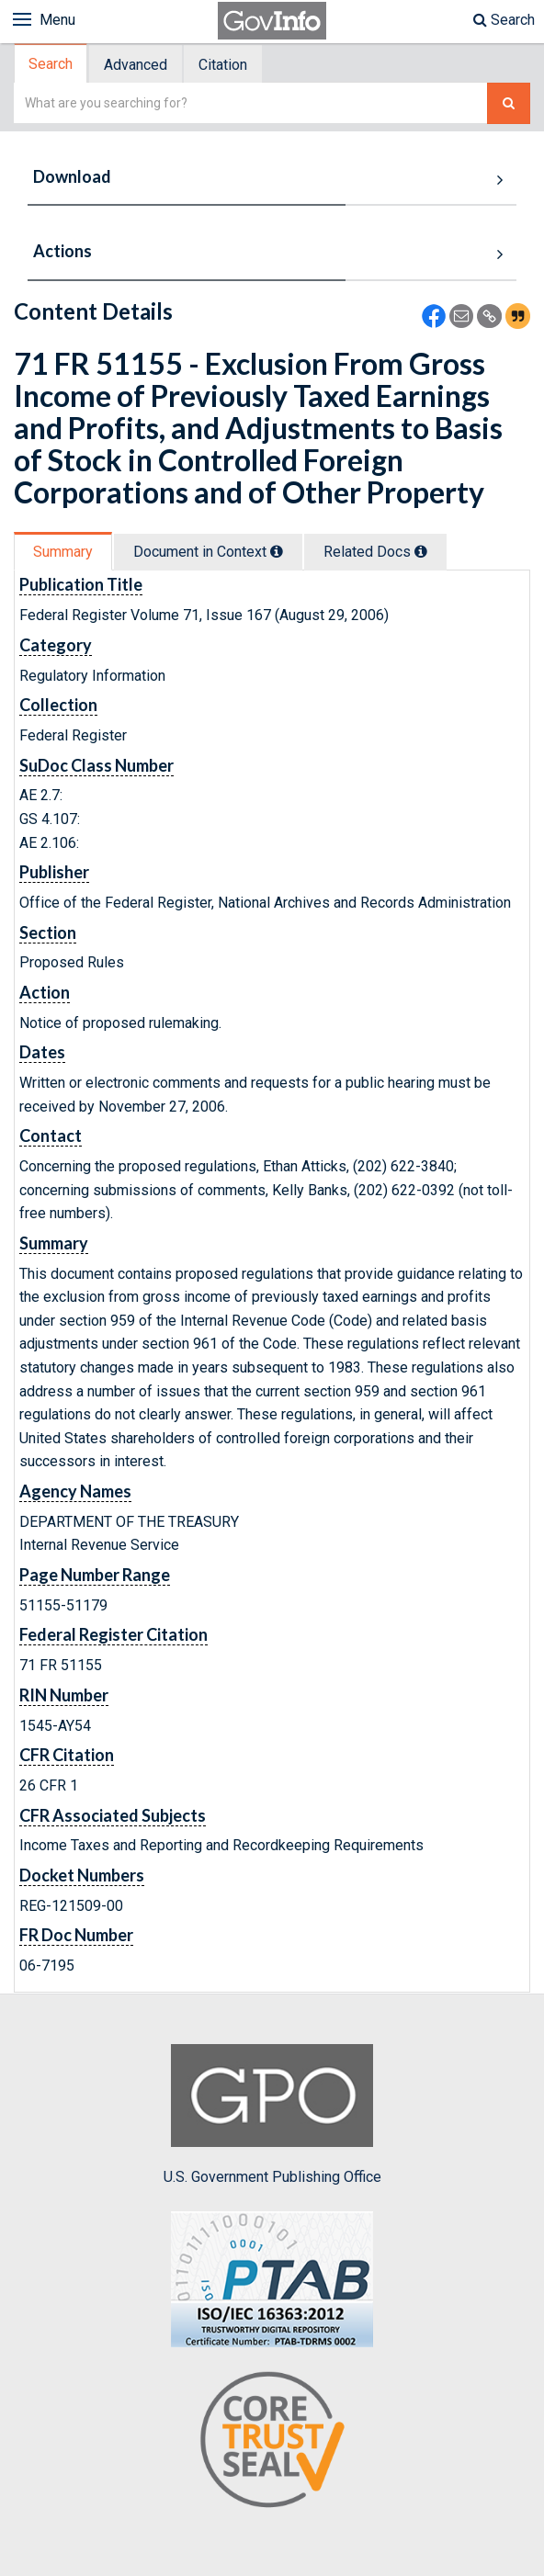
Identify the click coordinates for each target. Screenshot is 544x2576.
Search (504, 19)
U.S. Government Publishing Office (272, 2115)
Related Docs (375, 551)
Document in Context (208, 551)
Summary (63, 551)
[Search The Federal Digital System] (508, 103)
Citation (222, 64)
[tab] (51, 63)
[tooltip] (276, 551)
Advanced (135, 64)
